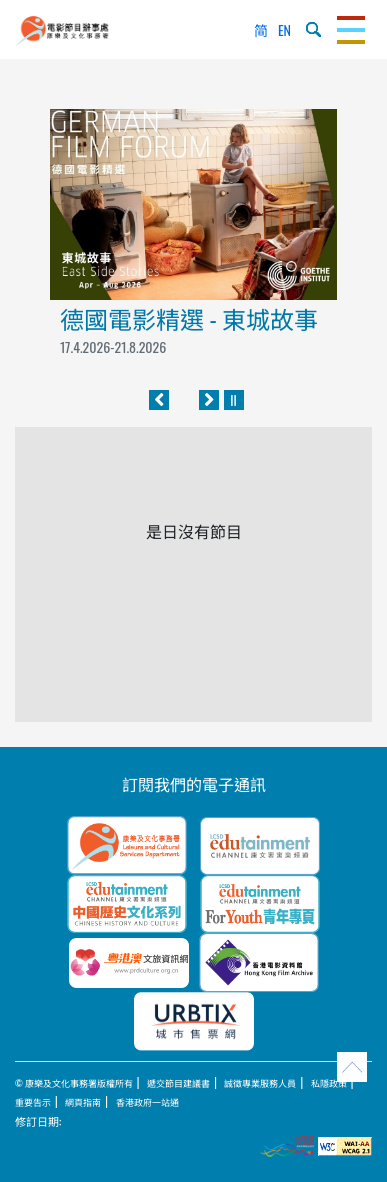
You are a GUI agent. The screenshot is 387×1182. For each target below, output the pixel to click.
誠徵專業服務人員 (260, 1083)
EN (284, 29)
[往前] (159, 400)
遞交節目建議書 (178, 1083)
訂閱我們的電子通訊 (194, 784)
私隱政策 (329, 1083)
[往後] (209, 400)
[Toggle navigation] (351, 30)
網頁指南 (83, 1102)
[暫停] (234, 400)
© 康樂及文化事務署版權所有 (74, 1083)
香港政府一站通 (147, 1102)
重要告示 (33, 1102)
